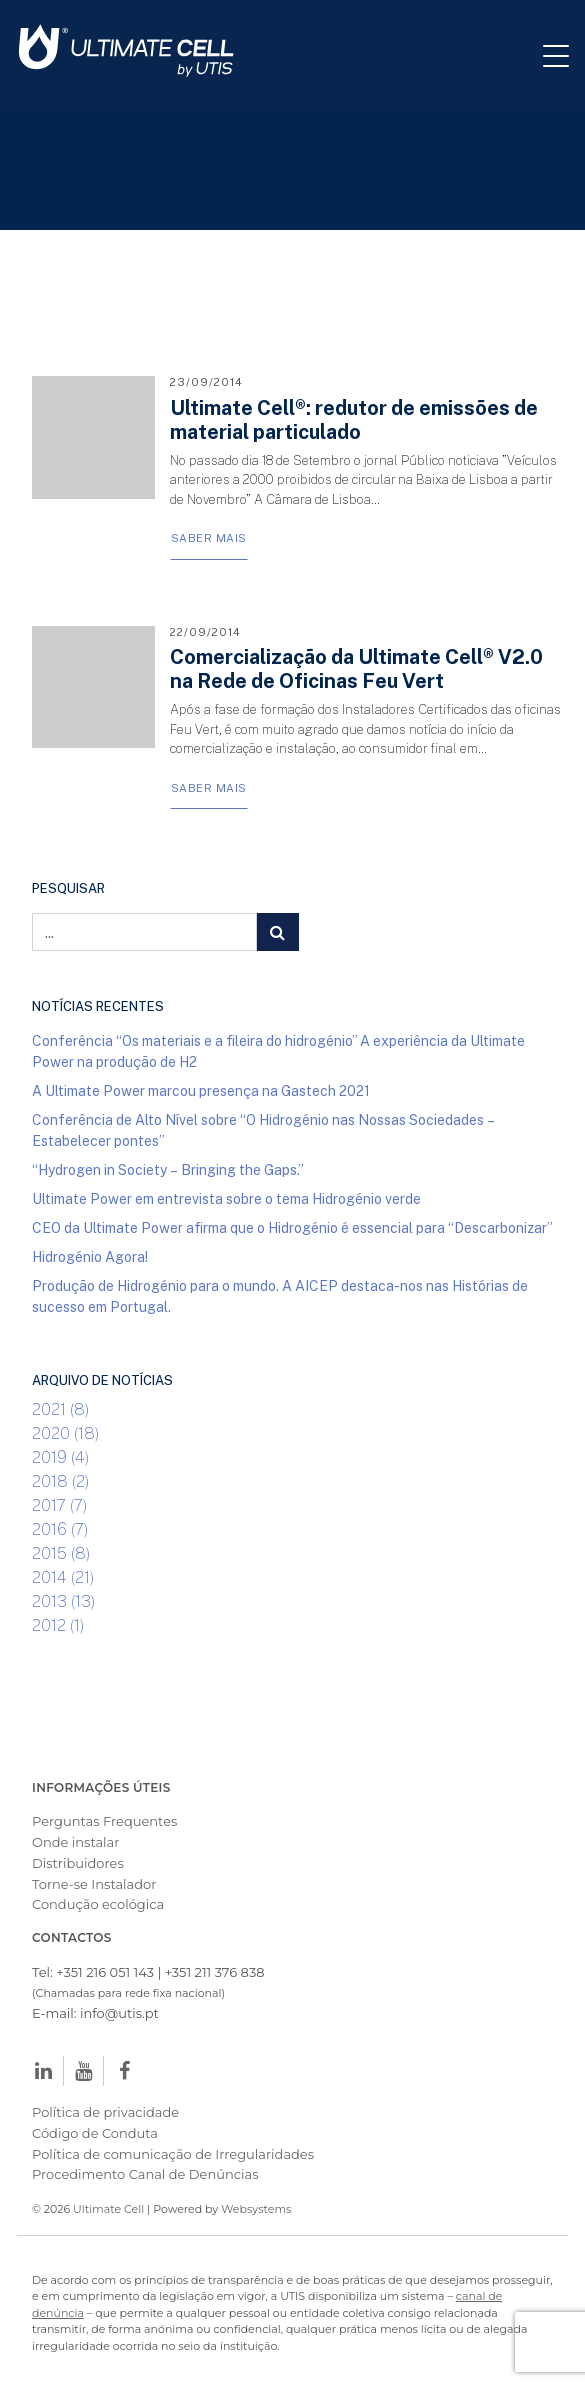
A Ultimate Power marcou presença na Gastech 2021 (201, 1090)
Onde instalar (75, 1842)
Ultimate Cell (108, 2209)
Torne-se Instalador (94, 1884)
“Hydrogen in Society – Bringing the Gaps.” (168, 1169)
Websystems (256, 2209)
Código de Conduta (95, 2133)
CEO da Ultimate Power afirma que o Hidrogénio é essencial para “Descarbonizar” (292, 1227)
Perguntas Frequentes (104, 1821)
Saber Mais (209, 537)
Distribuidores (78, 1863)
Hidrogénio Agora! (90, 1256)
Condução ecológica (98, 1904)
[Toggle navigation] (564, 55)
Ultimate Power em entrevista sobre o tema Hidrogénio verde (226, 1198)
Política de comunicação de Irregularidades (173, 2154)
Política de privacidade (105, 2112)
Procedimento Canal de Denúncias (145, 2174)
